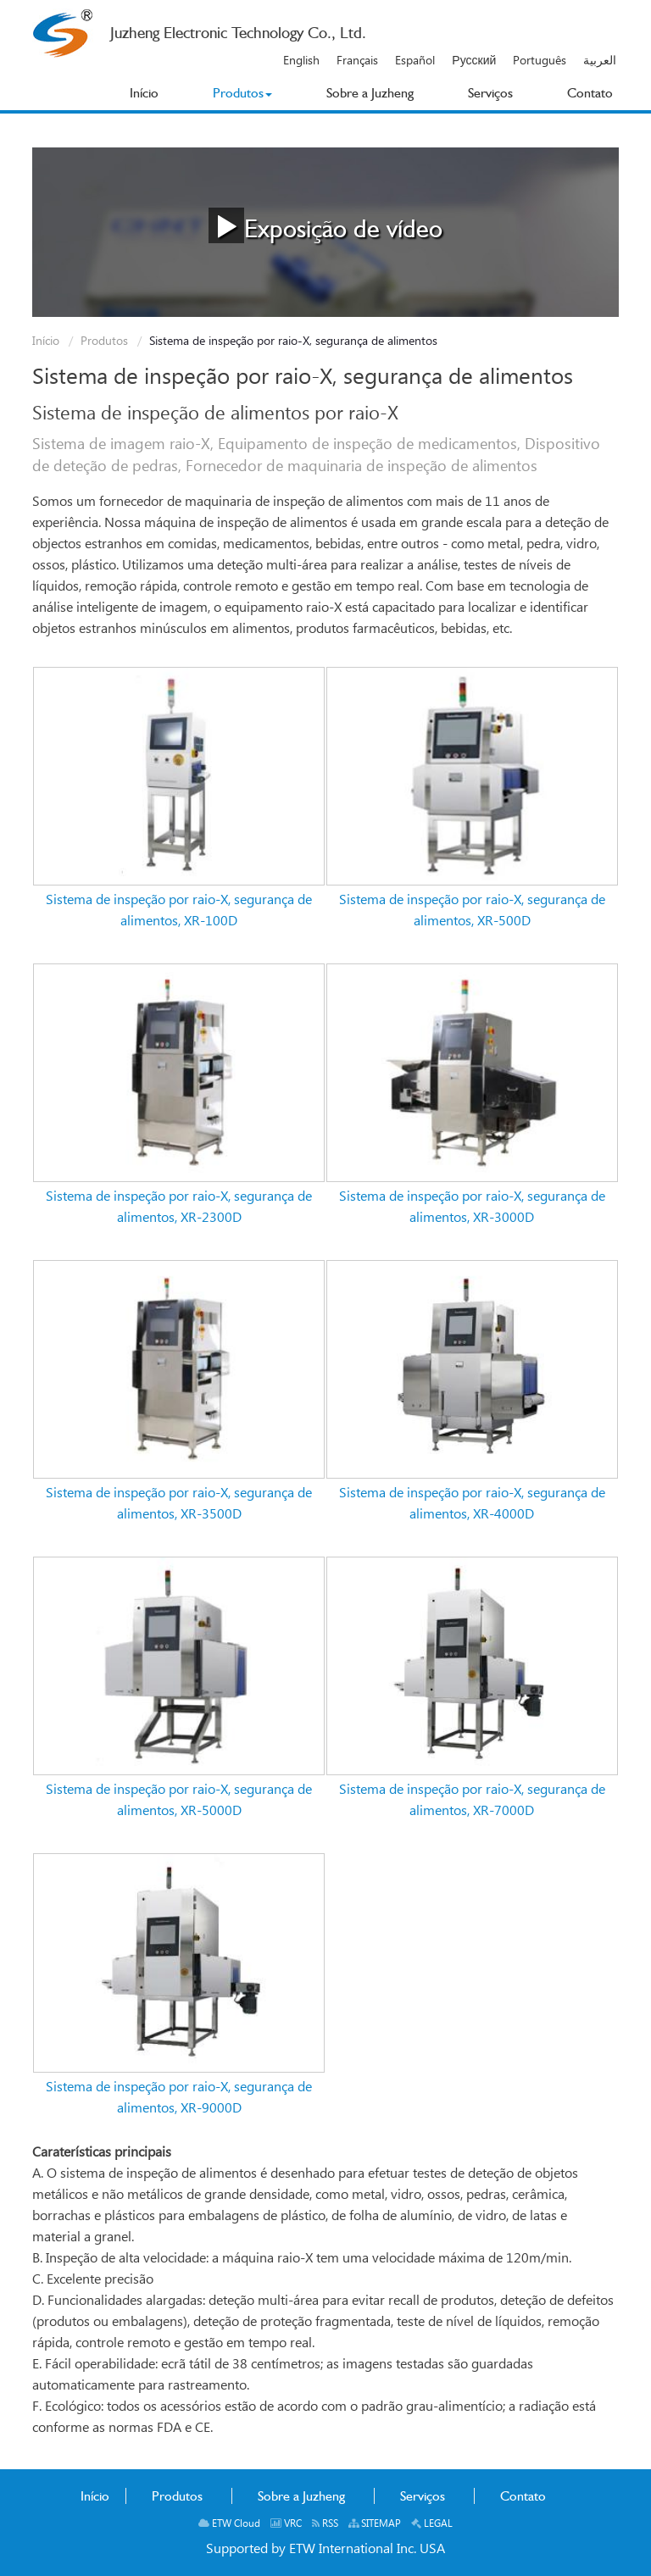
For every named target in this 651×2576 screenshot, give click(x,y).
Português (539, 61)
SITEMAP (374, 2524)
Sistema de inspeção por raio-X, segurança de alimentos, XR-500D (472, 910)
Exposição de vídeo (325, 225)
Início (45, 341)
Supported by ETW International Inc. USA (325, 2549)
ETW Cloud (229, 2524)
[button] (242, 93)
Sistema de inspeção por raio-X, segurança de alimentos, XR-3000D (472, 1207)
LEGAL (432, 2524)
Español (415, 61)
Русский (474, 61)
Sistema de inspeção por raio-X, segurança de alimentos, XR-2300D (179, 1207)
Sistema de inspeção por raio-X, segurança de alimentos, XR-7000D (472, 1800)
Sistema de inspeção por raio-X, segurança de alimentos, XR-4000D (472, 1504)
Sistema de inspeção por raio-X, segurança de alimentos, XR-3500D (179, 1504)
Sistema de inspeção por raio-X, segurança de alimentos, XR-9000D (179, 2098)
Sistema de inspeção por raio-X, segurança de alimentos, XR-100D (179, 910)
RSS (325, 2524)
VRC (286, 2524)
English (301, 61)
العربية (599, 61)
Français (357, 61)
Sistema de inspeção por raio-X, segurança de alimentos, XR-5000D (179, 1800)
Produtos (104, 341)
